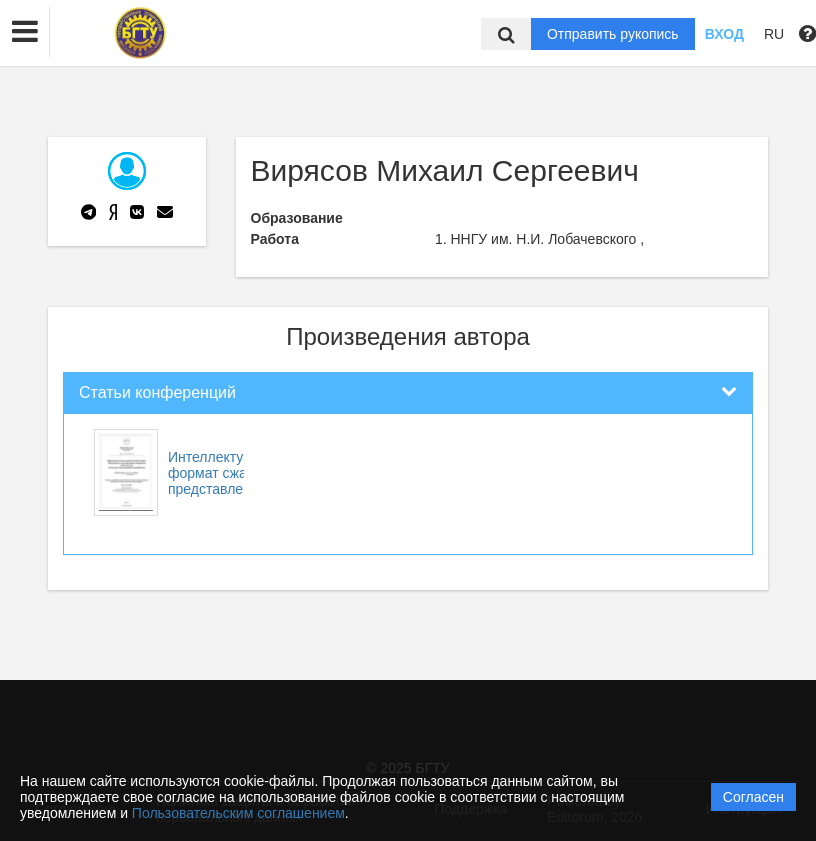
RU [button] (774, 34)
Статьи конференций (157, 392)
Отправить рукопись (613, 34)
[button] (25, 32)
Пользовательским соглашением (238, 813)
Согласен (753, 797)
